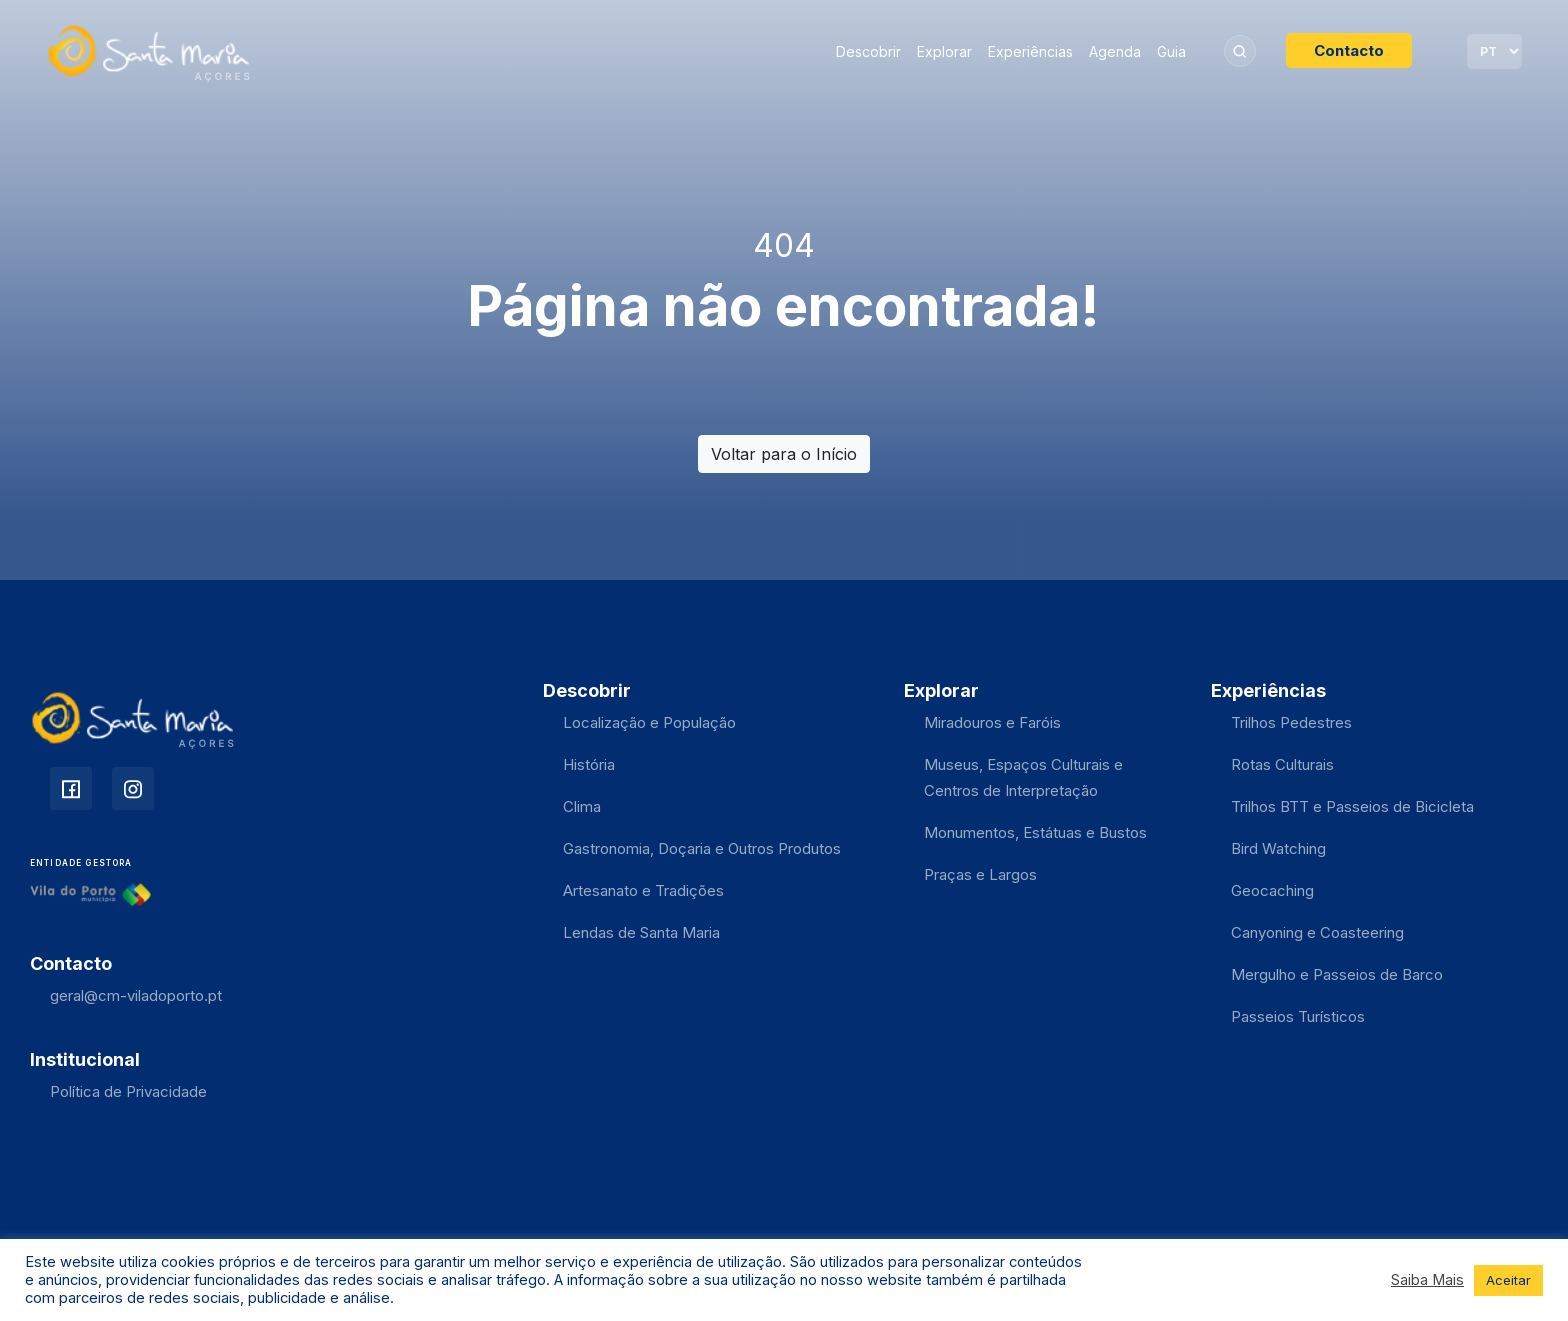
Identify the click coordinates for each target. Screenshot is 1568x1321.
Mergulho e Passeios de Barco (1337, 974)
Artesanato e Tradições (643, 890)
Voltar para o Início (784, 454)
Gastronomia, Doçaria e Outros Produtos (702, 848)
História (589, 764)
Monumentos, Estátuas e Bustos (1035, 832)
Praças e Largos (980, 874)
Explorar (944, 51)
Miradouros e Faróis (992, 722)
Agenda (1115, 51)
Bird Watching (1278, 848)
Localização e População (649, 722)
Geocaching (1272, 890)
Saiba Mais (1427, 1280)
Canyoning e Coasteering (1317, 932)
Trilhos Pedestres (1291, 722)
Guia (1171, 51)
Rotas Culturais (1282, 764)
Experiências (1030, 51)
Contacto (1349, 50)
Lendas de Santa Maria (641, 932)
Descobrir (868, 51)
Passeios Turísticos (1298, 1016)
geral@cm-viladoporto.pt (136, 995)
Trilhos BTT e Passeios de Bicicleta (1352, 806)
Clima (582, 806)
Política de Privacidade (128, 1091)
